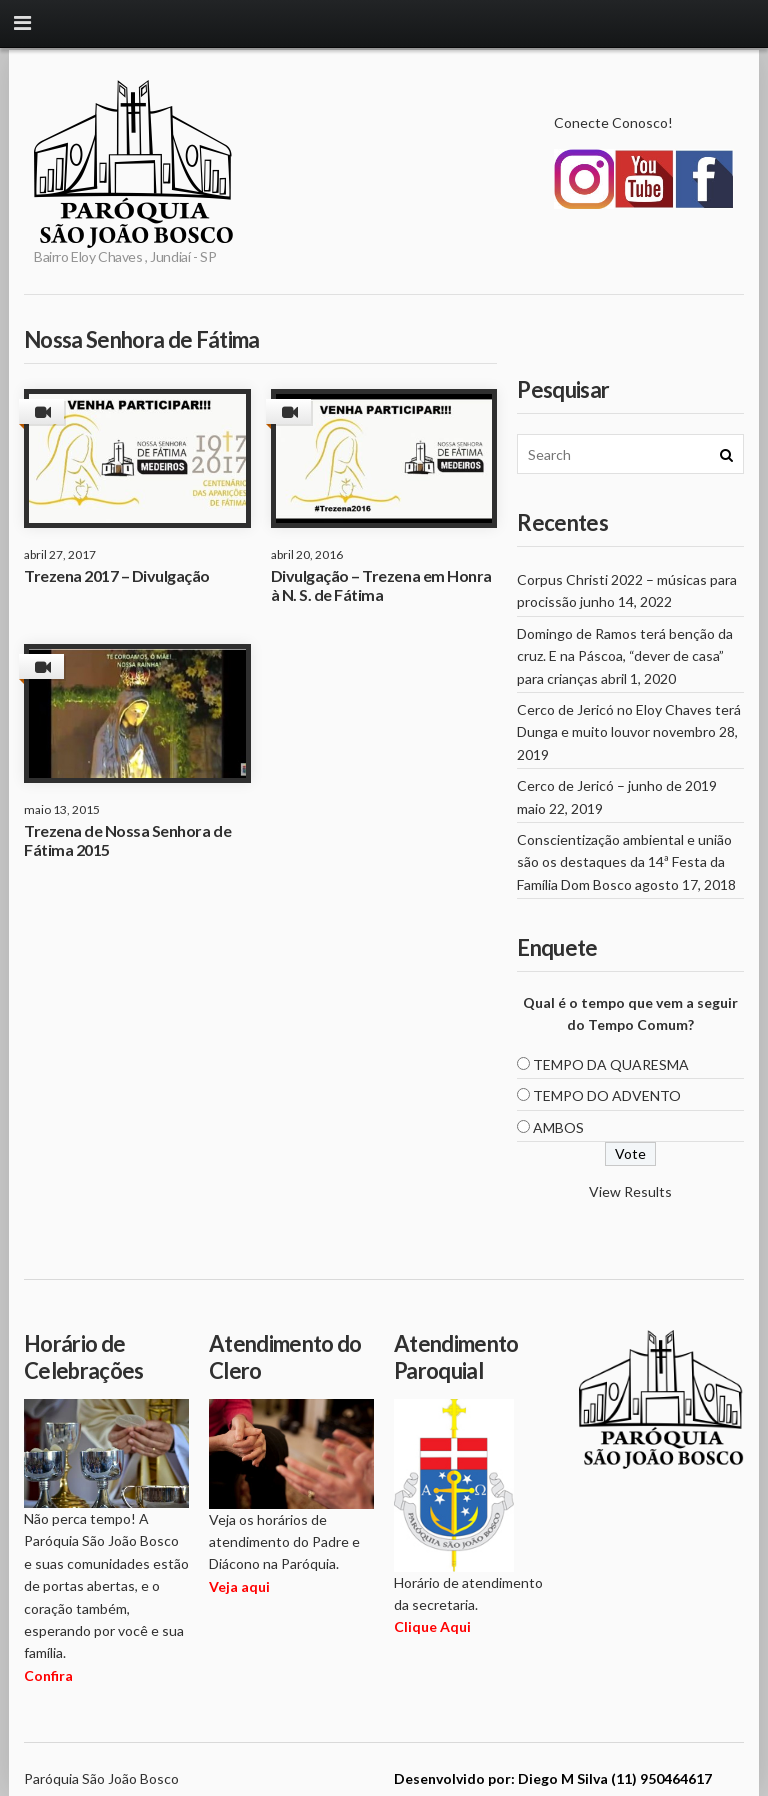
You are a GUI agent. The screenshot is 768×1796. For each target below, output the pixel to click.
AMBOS (558, 1127)
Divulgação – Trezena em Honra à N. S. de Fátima (381, 585)
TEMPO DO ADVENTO (607, 1095)
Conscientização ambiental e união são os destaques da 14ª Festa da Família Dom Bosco (624, 862)
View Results (630, 1191)
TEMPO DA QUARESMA (611, 1064)
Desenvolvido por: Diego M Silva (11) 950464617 (553, 1778)
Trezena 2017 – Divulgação (117, 575)
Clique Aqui (432, 1626)
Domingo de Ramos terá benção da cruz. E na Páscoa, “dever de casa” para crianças (625, 656)
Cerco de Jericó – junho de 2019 (617, 785)
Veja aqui (239, 1586)
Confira (48, 1675)
